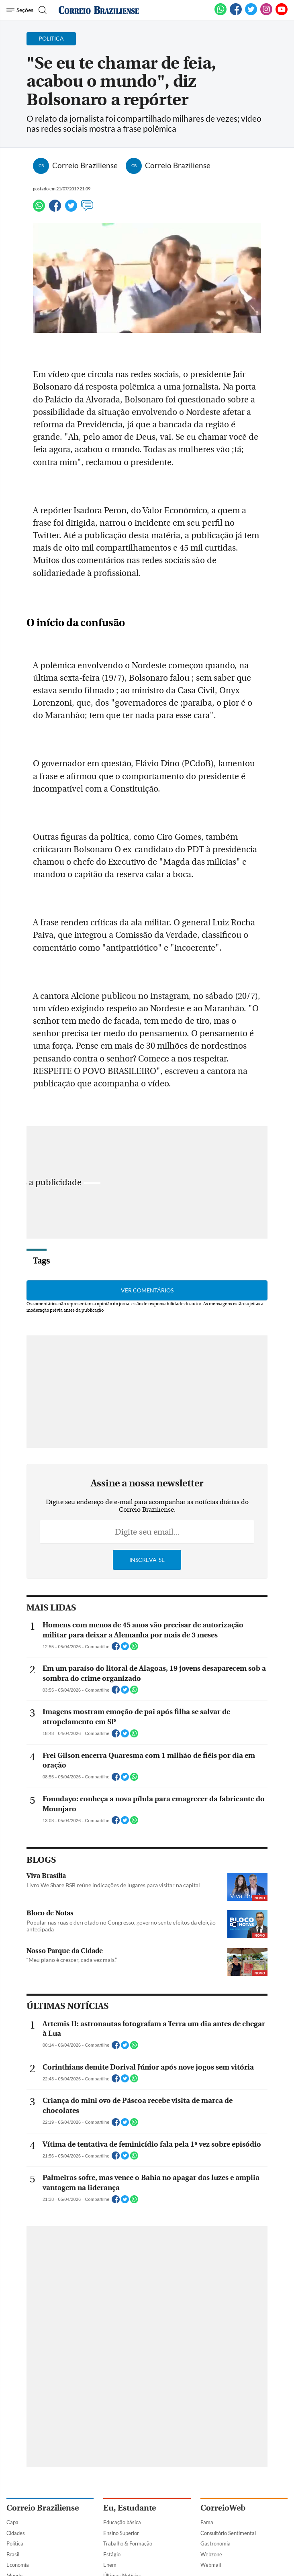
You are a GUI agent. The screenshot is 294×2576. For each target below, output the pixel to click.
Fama (206, 2522)
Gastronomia (215, 2543)
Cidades (15, 2533)
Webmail (210, 2565)
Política (14, 2543)
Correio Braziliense (42, 2508)
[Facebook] (236, 13)
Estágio (111, 2554)
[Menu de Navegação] (19, 10)
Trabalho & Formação (127, 2543)
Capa (12, 2522)
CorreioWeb (222, 2508)
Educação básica (122, 2522)
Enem (109, 2565)
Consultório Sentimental (228, 2533)
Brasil (12, 2554)
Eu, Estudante (129, 2508)
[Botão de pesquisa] (42, 10)
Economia (17, 2565)
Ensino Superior (121, 2533)
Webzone (211, 2554)
